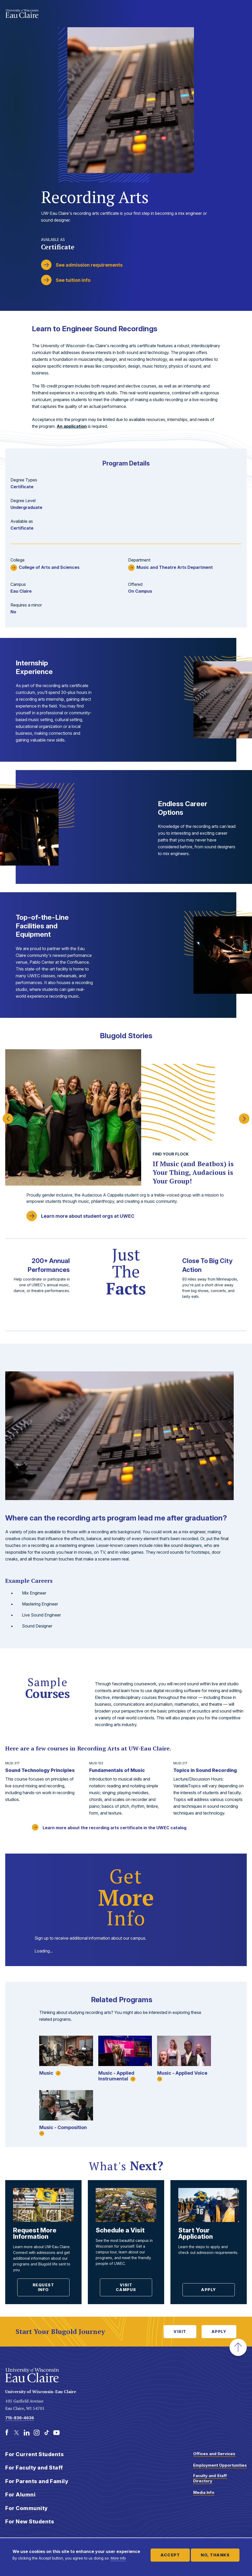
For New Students (29, 2521)
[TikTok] (46, 2433)
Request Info (43, 2287)
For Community (26, 2508)
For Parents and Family (36, 2481)
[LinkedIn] (27, 2433)
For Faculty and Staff (34, 2468)
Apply (208, 2289)
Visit (180, 2331)
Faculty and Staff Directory (210, 2478)
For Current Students (34, 2454)
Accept (170, 2554)
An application (72, 426)
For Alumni (20, 2494)
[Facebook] (7, 2433)
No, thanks (215, 2554)
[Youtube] (56, 2433)
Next (244, 1116)
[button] (238, 2347)
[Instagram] (37, 2433)
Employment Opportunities (220, 2465)
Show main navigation (241, 14)
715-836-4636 (19, 2417)
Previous (8, 1116)
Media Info (203, 2492)
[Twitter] (17, 2433)
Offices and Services (214, 2453)
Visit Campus (126, 2287)
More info (118, 2558)
